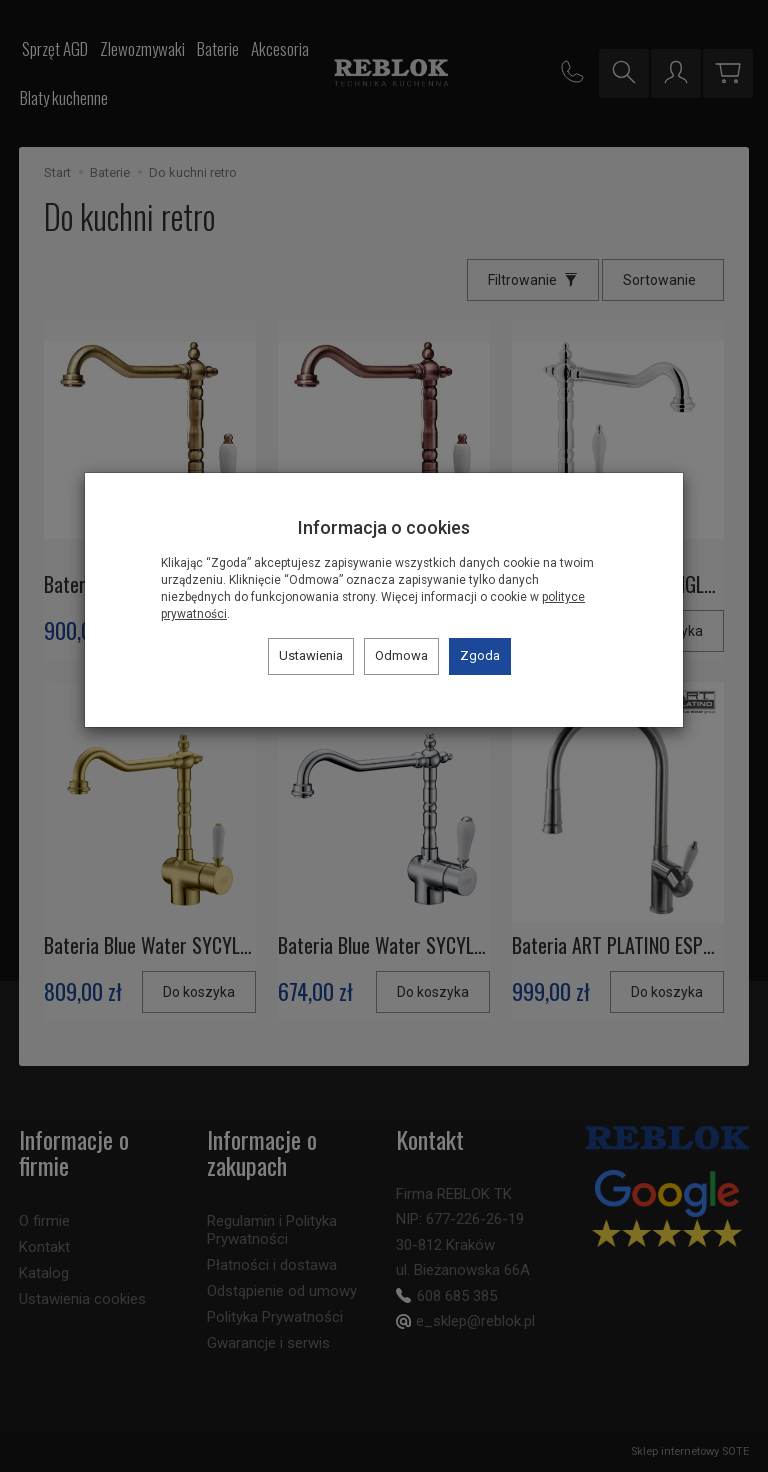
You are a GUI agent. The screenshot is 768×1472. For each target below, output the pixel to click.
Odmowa (401, 655)
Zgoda (480, 655)
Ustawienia (311, 655)
